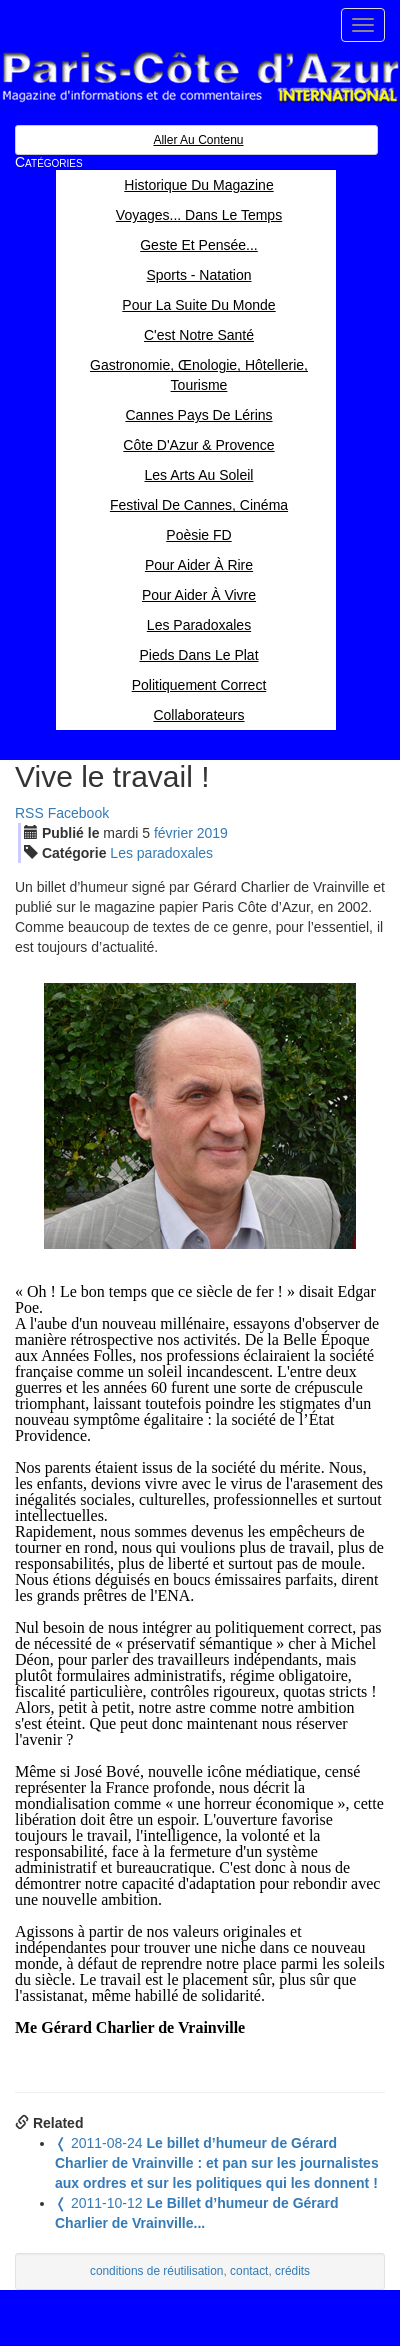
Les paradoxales (161, 853)
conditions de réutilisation (157, 2271)
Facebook (78, 813)
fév (173, 833)
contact (249, 2271)
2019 (212, 833)
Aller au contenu (198, 140)
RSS (29, 813)
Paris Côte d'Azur (200, 77)
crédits (292, 2271)
